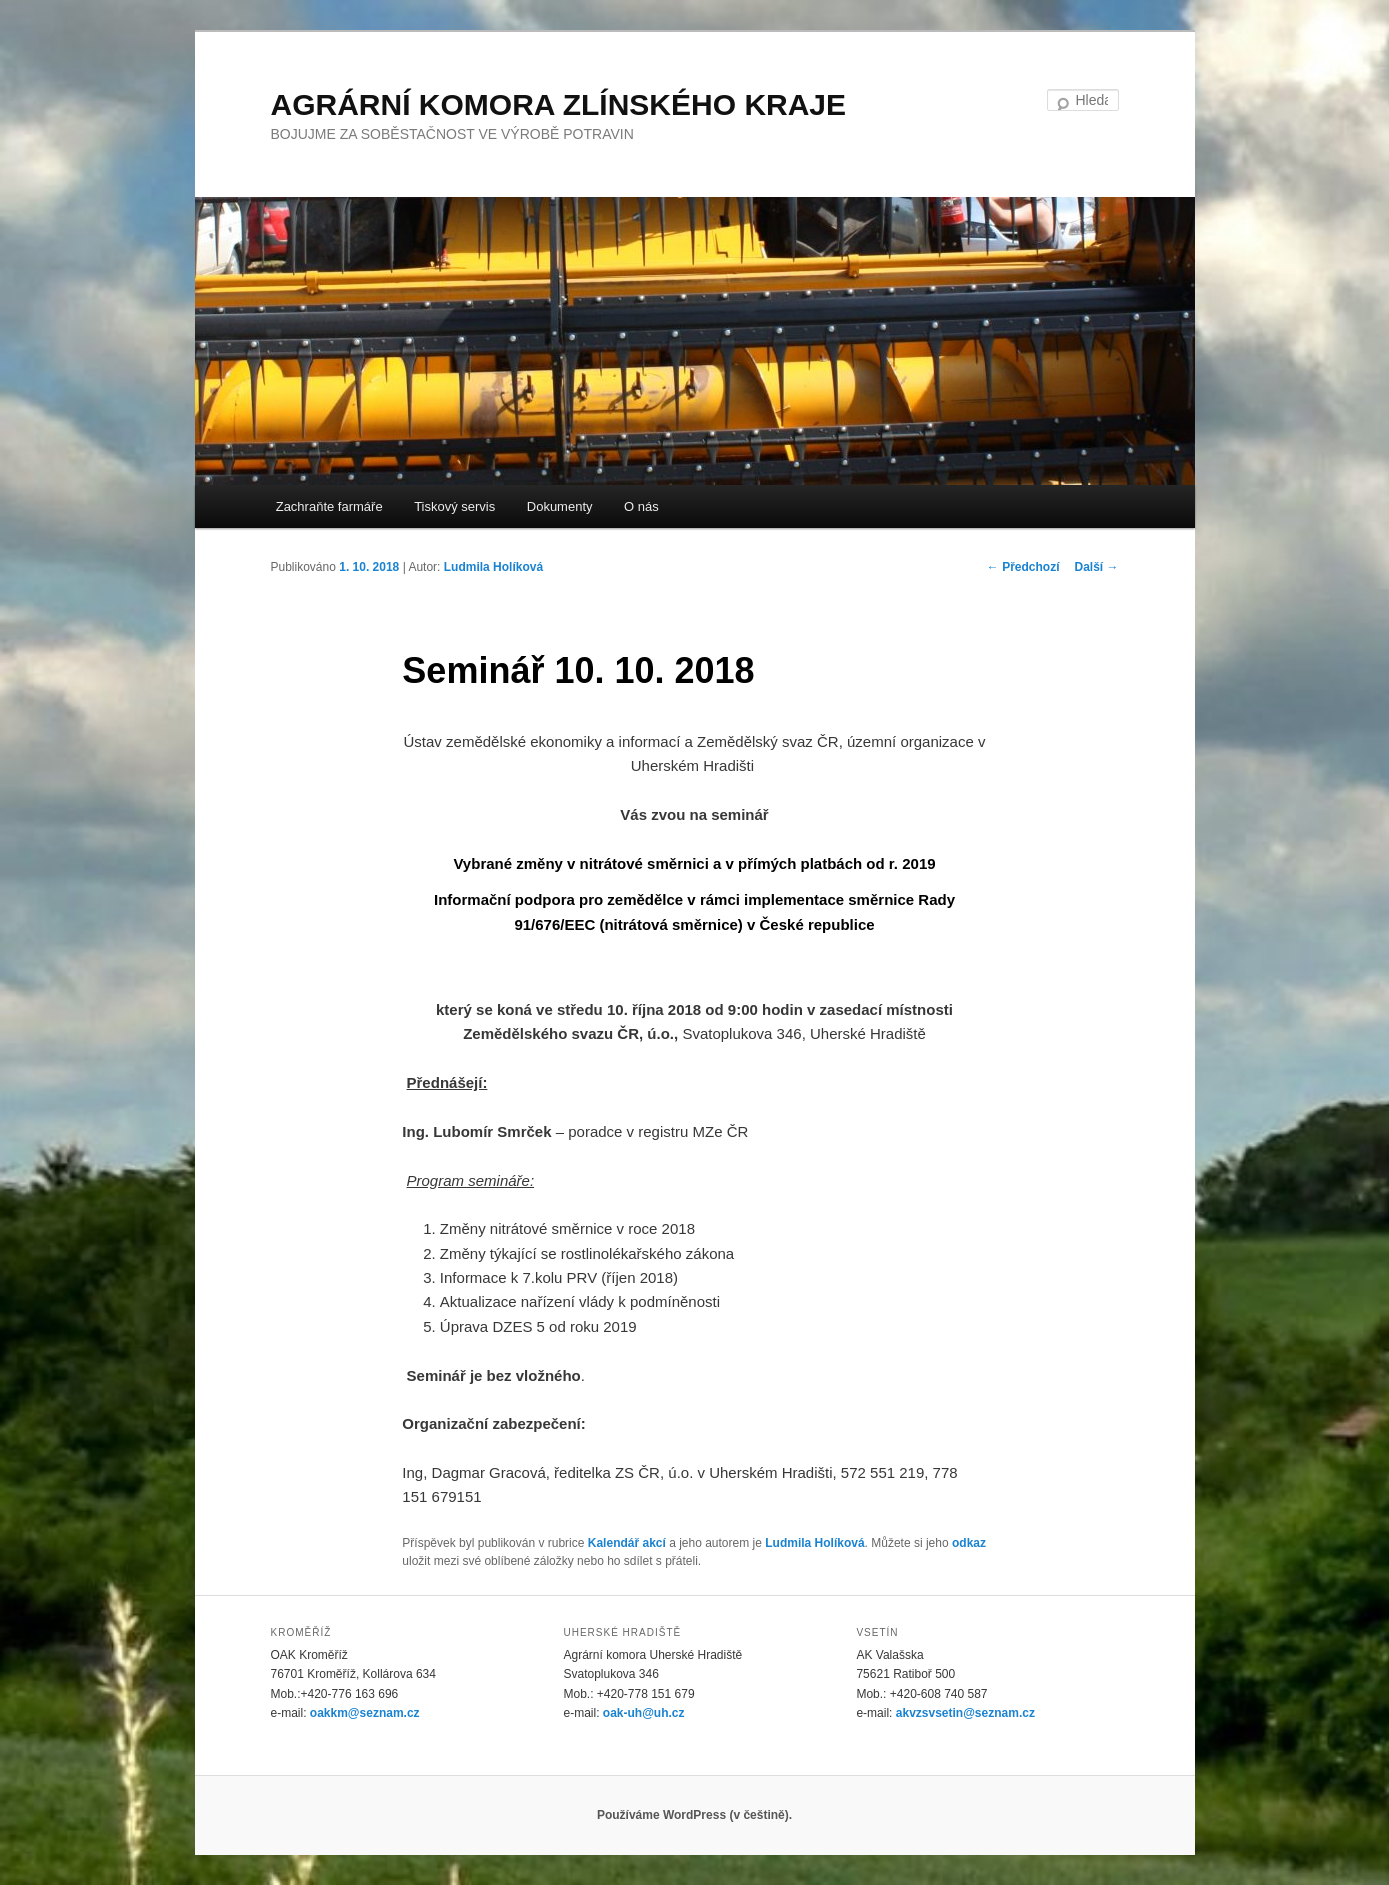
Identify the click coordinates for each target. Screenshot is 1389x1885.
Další (1096, 567)
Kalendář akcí (627, 1543)
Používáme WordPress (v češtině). (694, 1815)
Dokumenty (560, 506)
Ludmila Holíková (493, 567)
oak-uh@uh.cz (644, 1713)
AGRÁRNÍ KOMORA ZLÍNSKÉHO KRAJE (559, 104)
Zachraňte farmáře (329, 506)
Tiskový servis (454, 506)
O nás (641, 506)
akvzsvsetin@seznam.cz (965, 1713)
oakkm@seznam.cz (365, 1713)
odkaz (969, 1543)
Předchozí (1023, 567)
